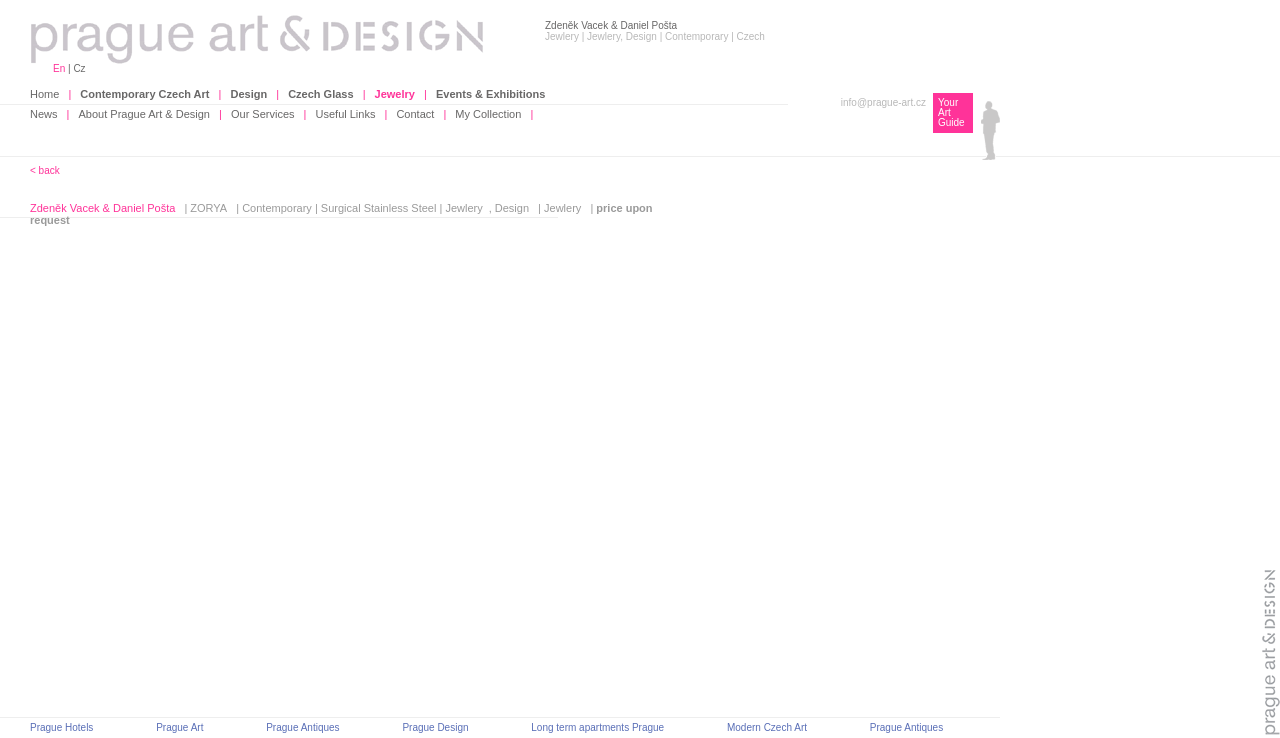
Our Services (263, 114)
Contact (415, 114)
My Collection (488, 114)
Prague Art (179, 727)
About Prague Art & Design (144, 114)
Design (512, 208)
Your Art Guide (951, 112)
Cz (79, 68)
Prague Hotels (61, 727)
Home (44, 94)
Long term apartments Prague (597, 727)
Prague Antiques (302, 727)
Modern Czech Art (767, 727)
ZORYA (208, 208)
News (44, 114)
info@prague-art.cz (883, 102)
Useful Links (346, 114)
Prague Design (435, 727)
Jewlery (463, 208)
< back (45, 170)
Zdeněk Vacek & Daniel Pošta (102, 208)
